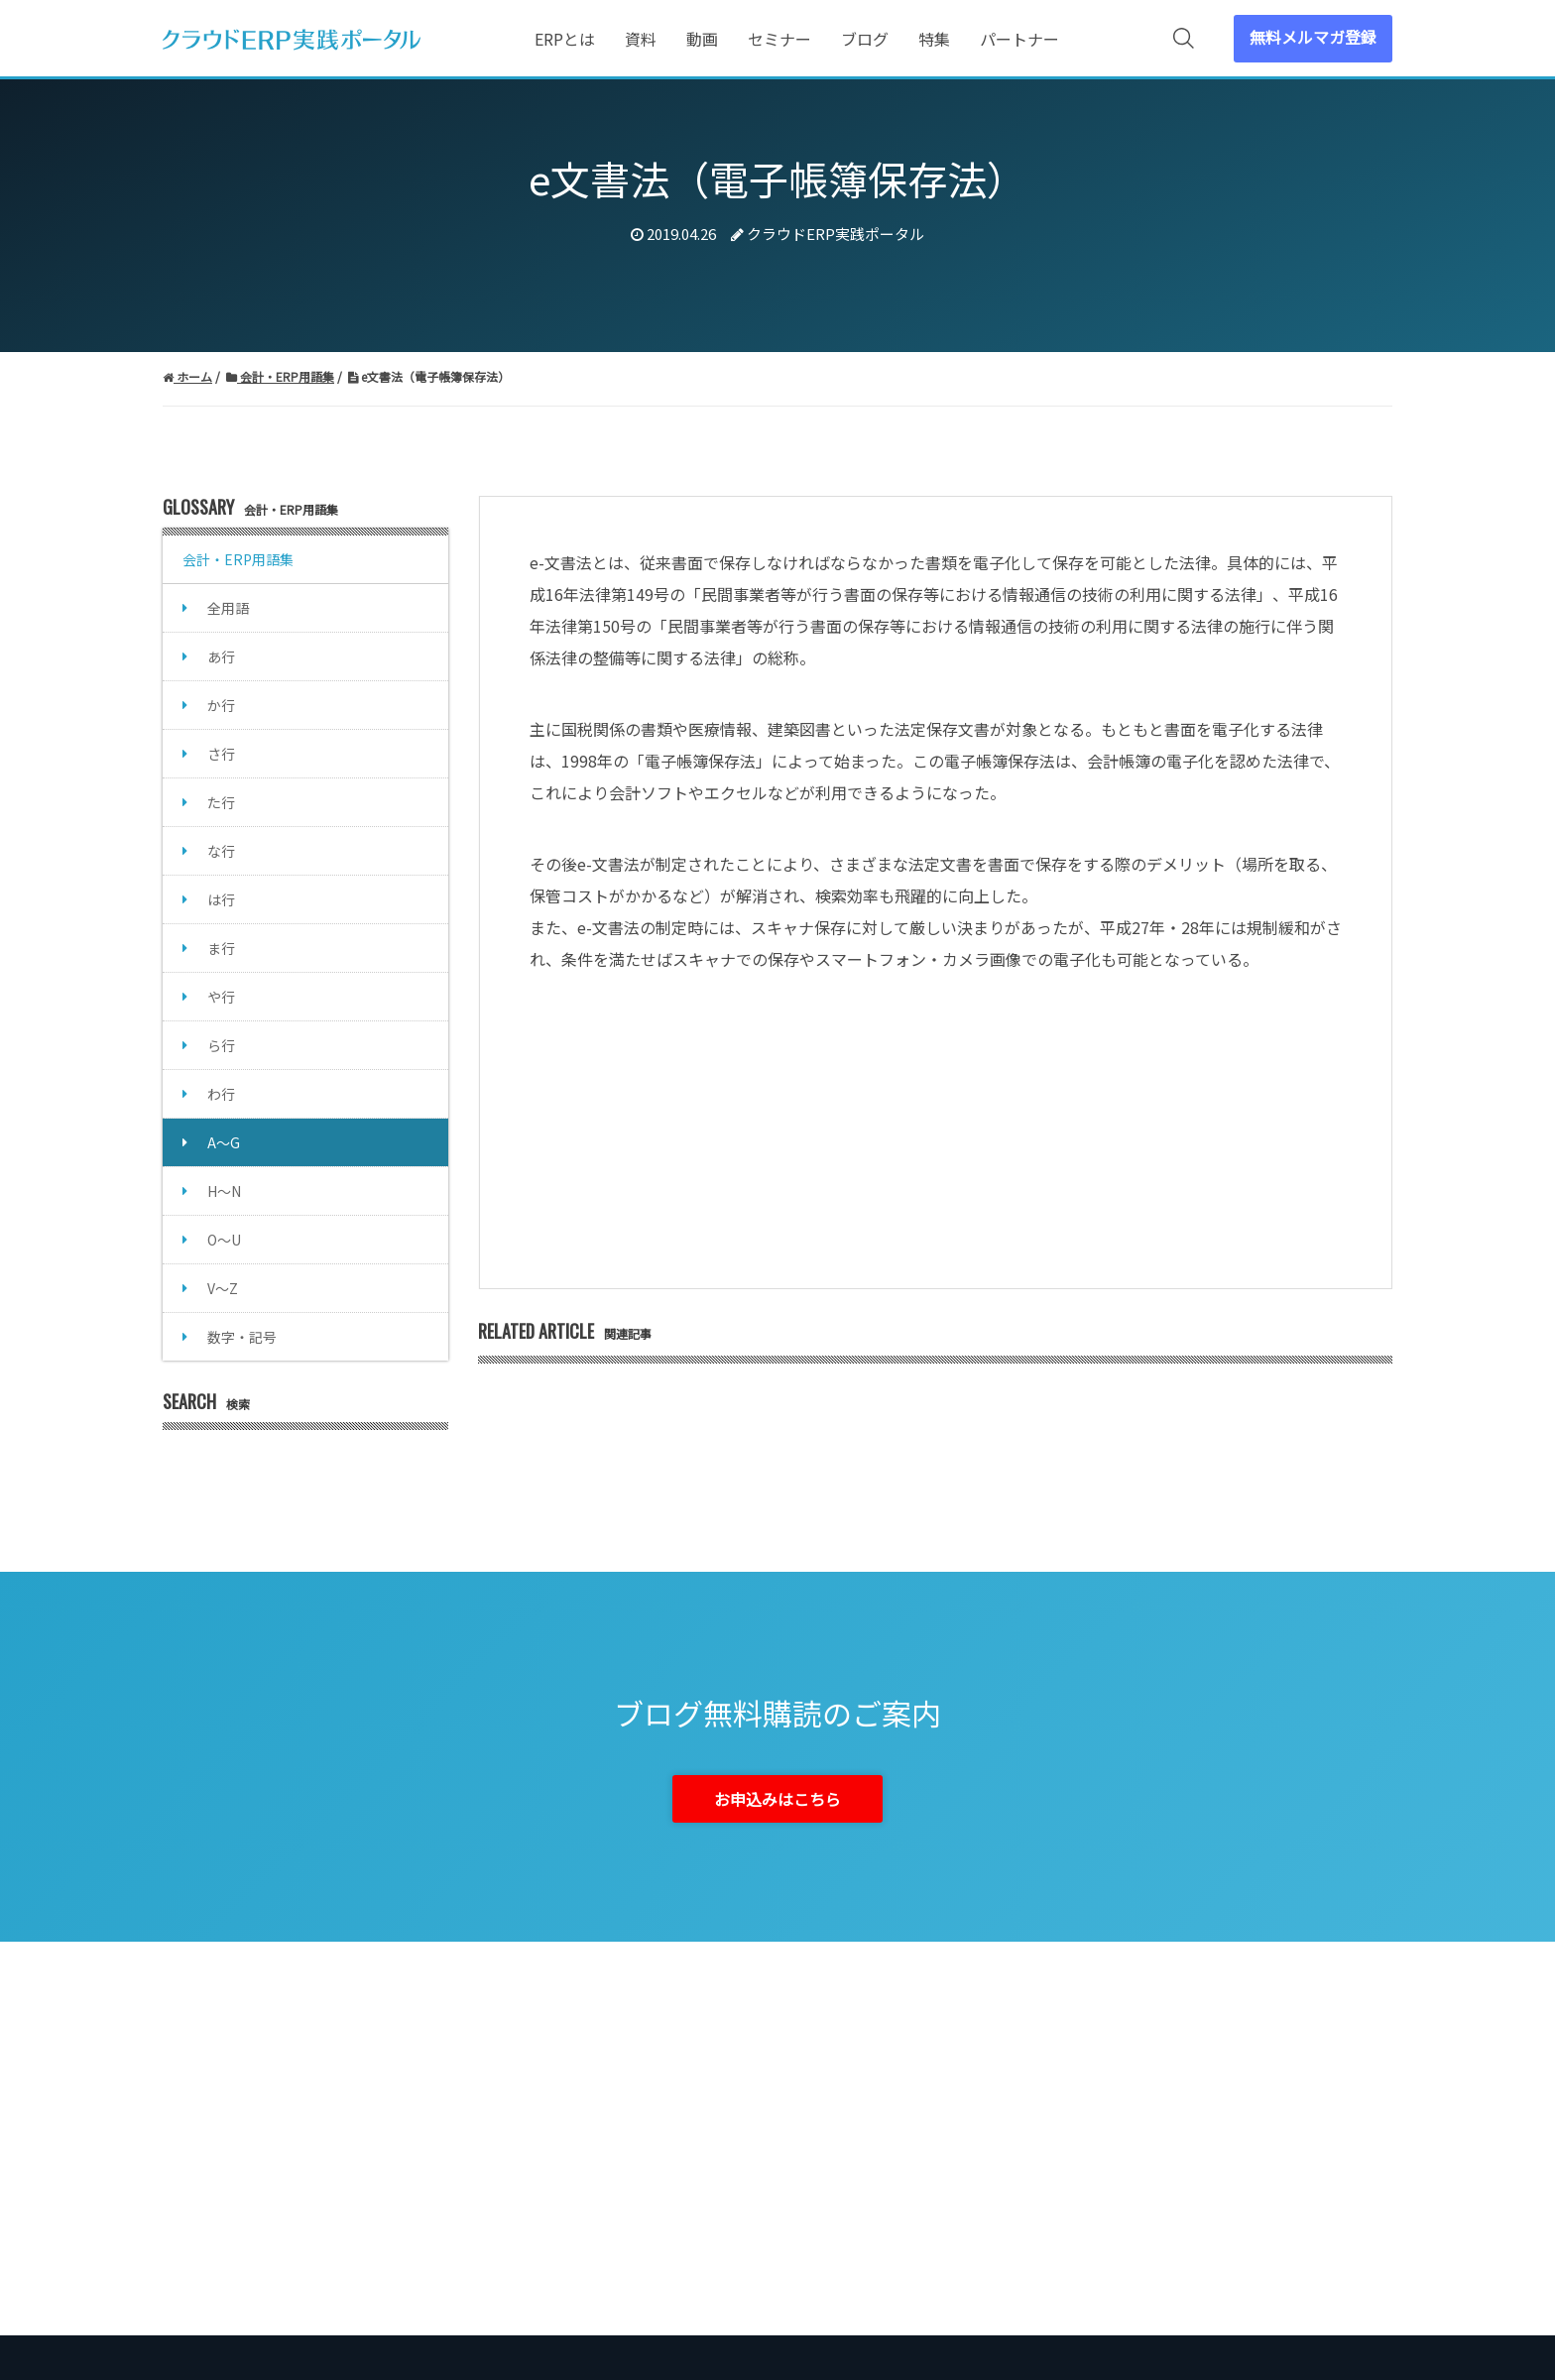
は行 (221, 899)
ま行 (221, 948)
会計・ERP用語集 (238, 559)
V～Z (222, 1288)
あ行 (221, 656)
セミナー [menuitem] (779, 39)
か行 (221, 705)
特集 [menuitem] (934, 39)
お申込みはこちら (777, 1799)
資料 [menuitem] (641, 39)
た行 (221, 802)
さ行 (221, 754)
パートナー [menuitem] (1019, 39)
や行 (221, 997)
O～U (224, 1240)
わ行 (221, 1094)
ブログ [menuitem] (865, 39)
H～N (224, 1191)
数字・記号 (242, 1337)
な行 (221, 851)
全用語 (228, 608)
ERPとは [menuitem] (565, 39)
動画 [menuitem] (702, 39)
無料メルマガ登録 (1313, 37)
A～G (223, 1142)
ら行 (221, 1045)
